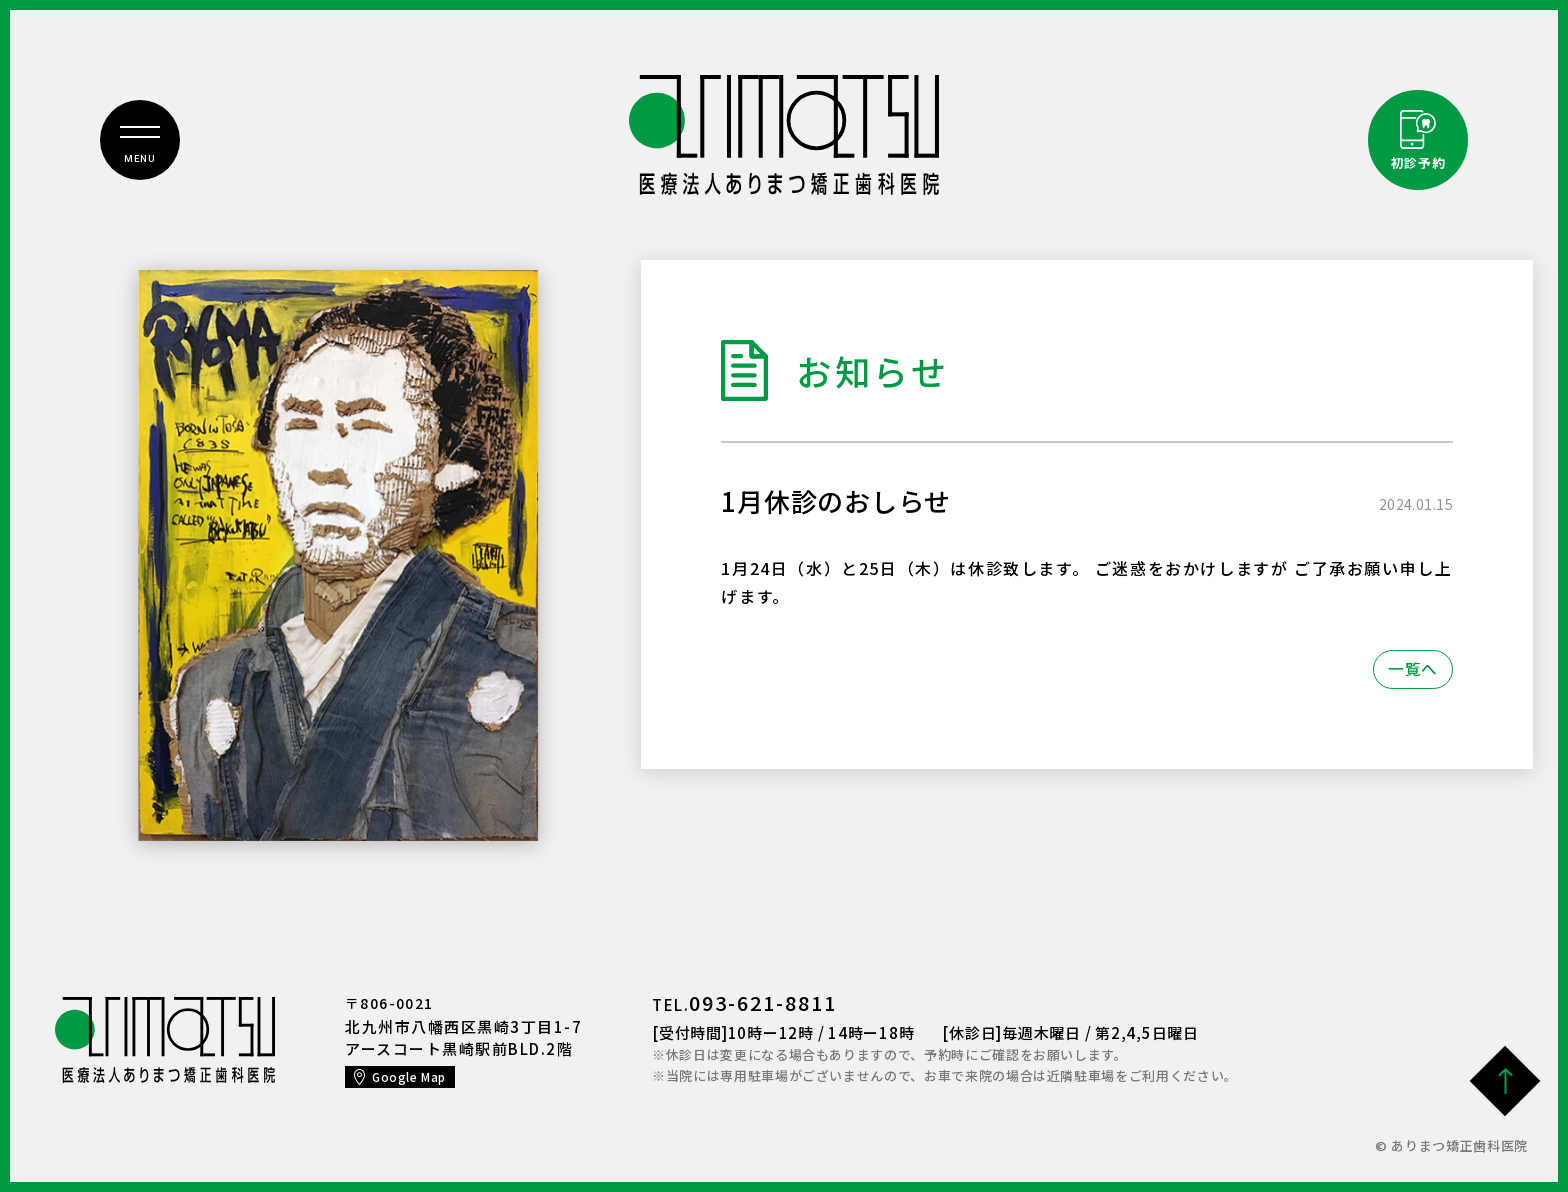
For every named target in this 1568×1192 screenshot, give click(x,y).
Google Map (409, 1076)
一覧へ (1412, 669)
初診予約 (1418, 164)
